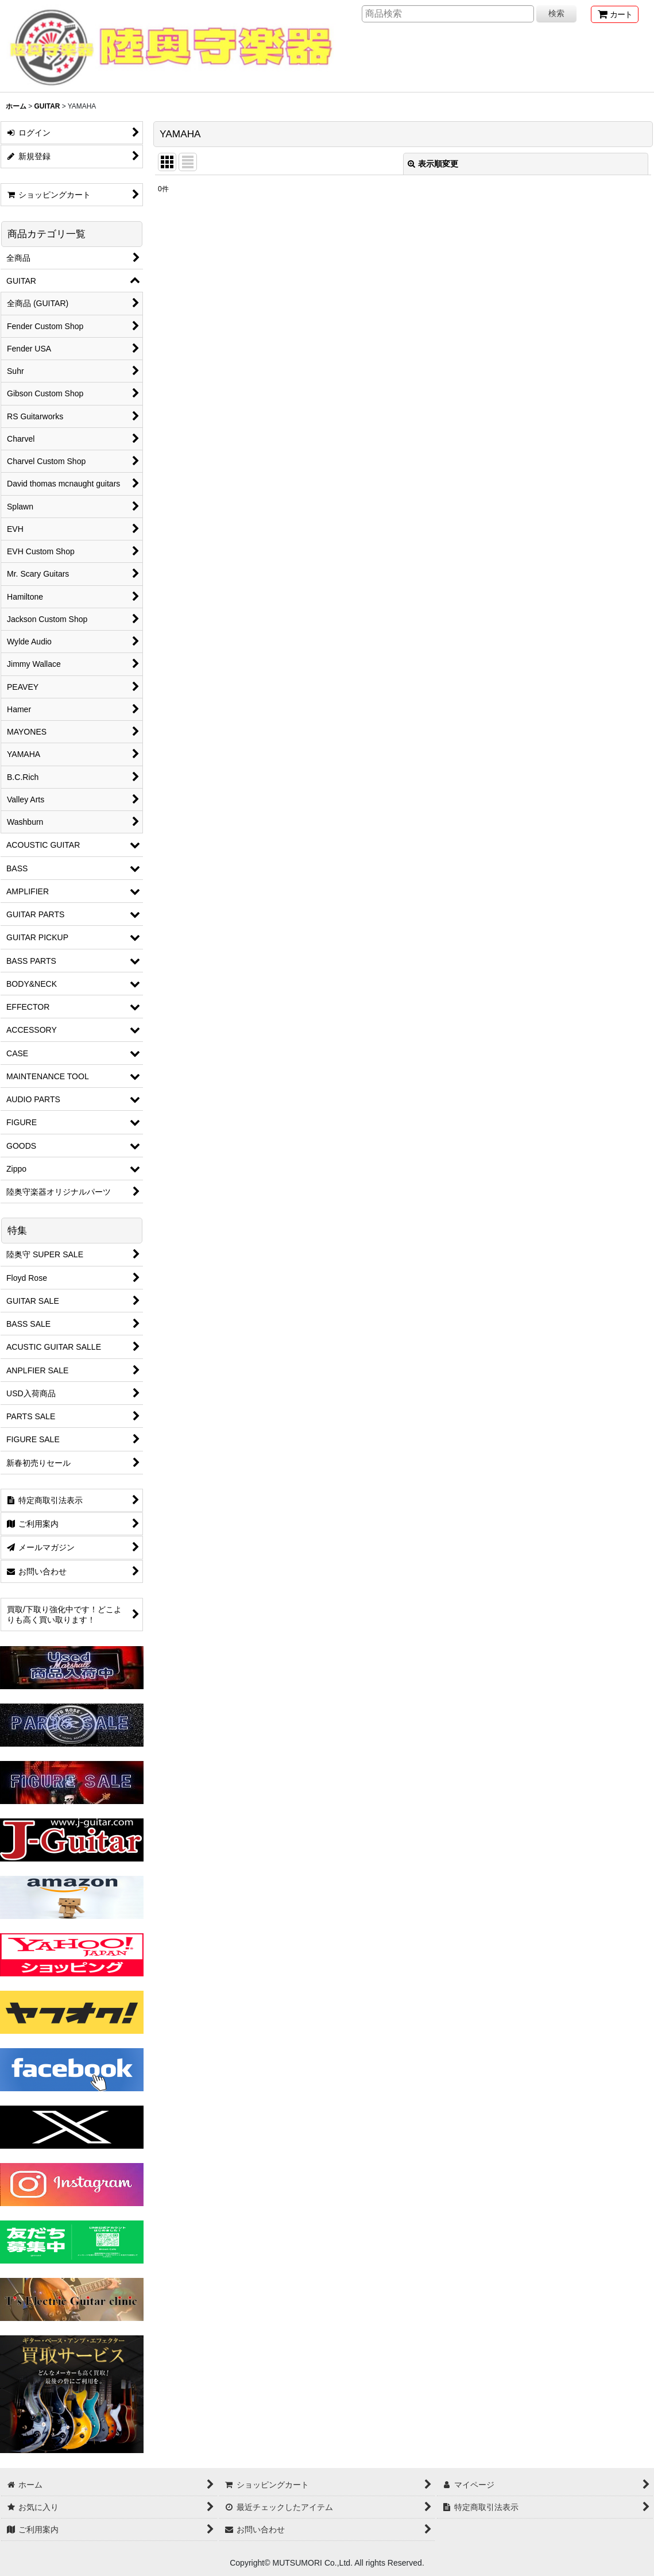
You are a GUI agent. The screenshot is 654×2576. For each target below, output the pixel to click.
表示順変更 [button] (433, 163)
